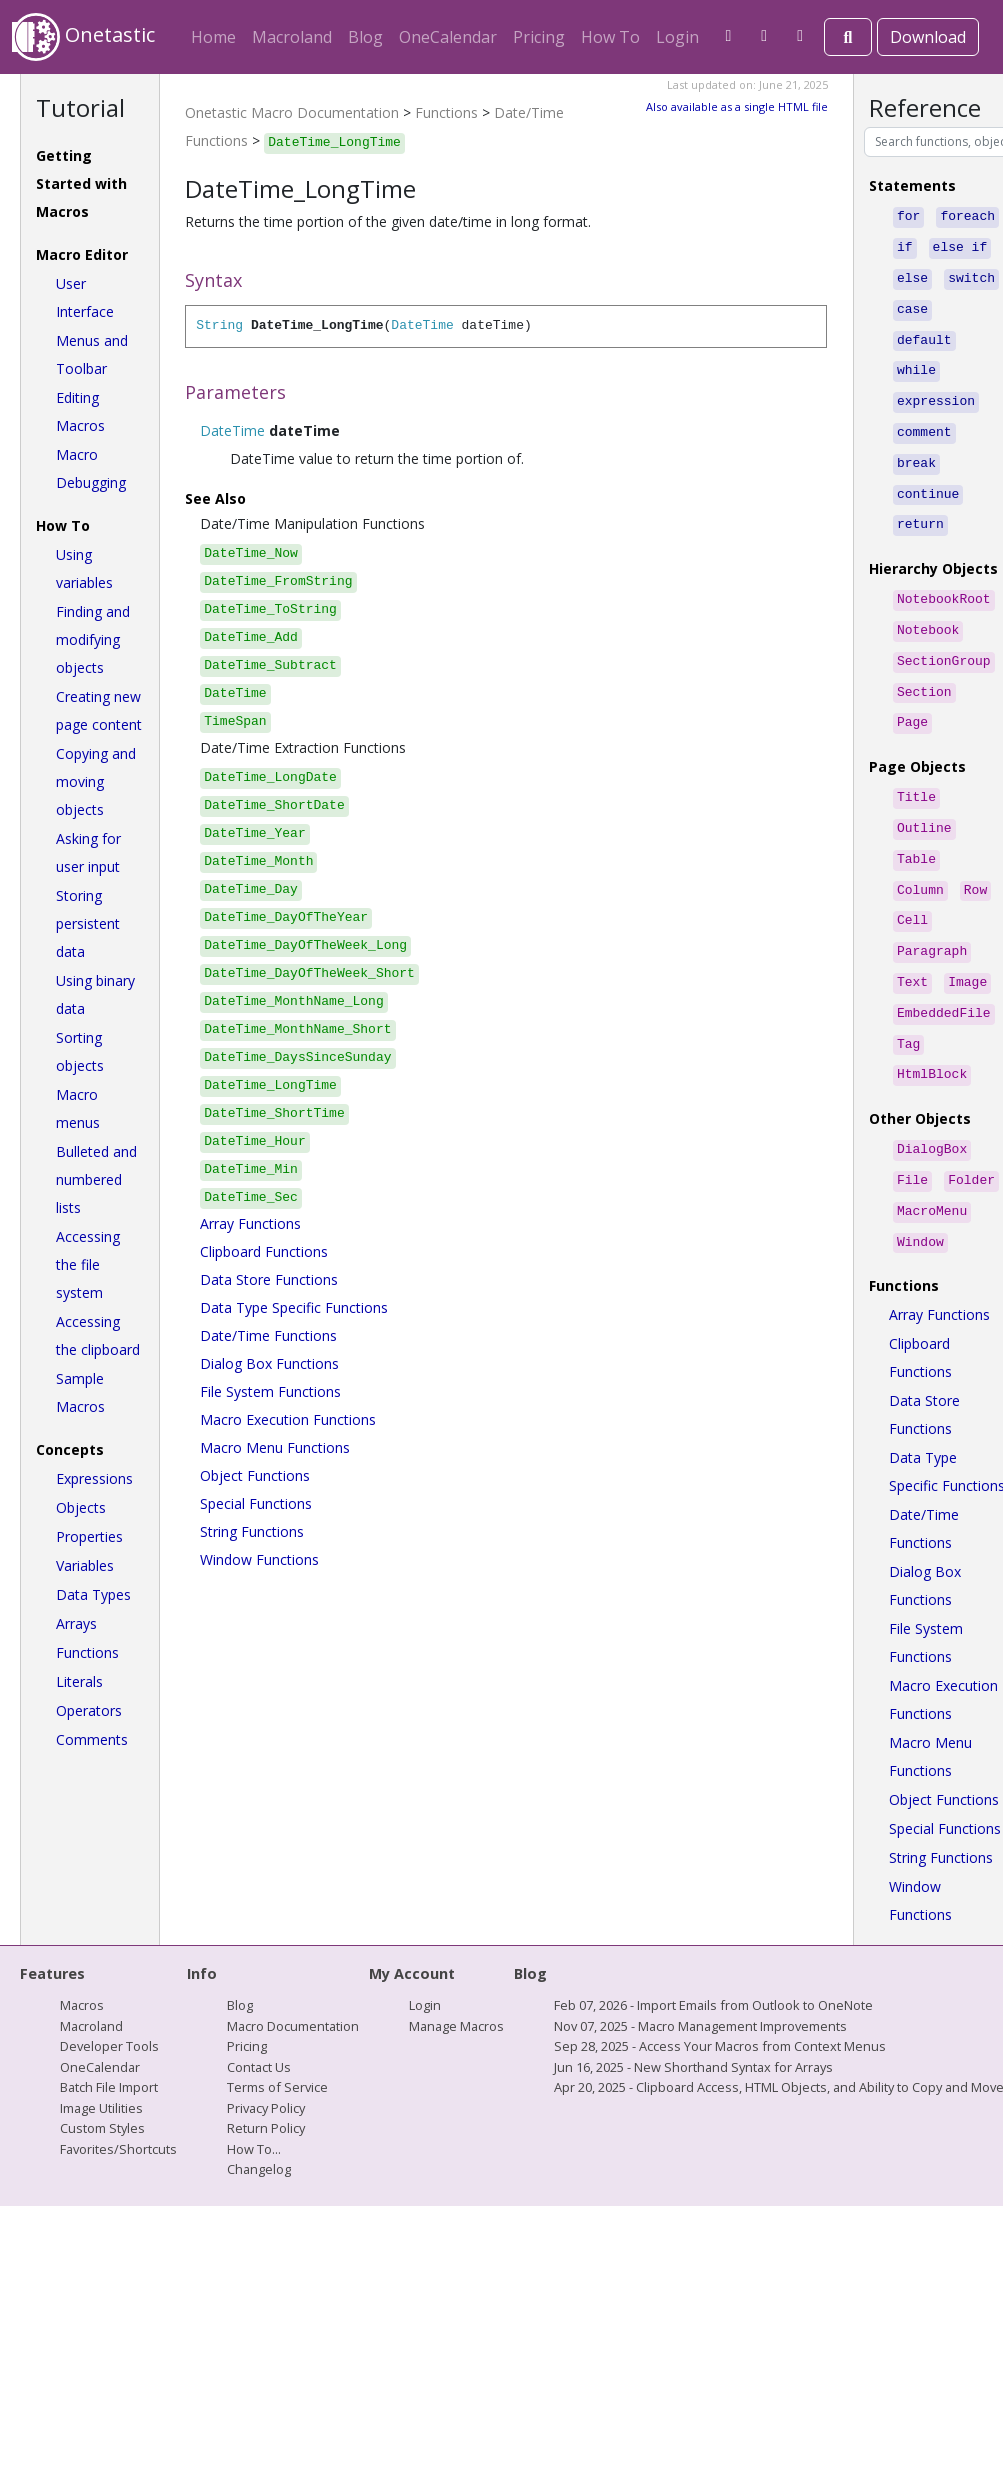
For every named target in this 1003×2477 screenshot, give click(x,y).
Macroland (292, 37)
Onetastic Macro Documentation (292, 112)
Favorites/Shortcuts (118, 2089)
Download (928, 37)
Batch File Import (109, 2027)
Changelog (259, 2109)
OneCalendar (448, 37)
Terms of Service (277, 2027)
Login (677, 37)
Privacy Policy (266, 2048)
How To (610, 37)
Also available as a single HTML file (737, 106)
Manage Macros (456, 1966)
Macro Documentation (293, 1966)
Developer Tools (109, 1986)
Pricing (539, 37)
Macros (82, 1945)
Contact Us (259, 2007)
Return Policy (266, 2068)
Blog (365, 37)
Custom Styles (102, 2068)
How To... (254, 2089)
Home (213, 37)
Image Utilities (101, 2048)
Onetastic (83, 37)
